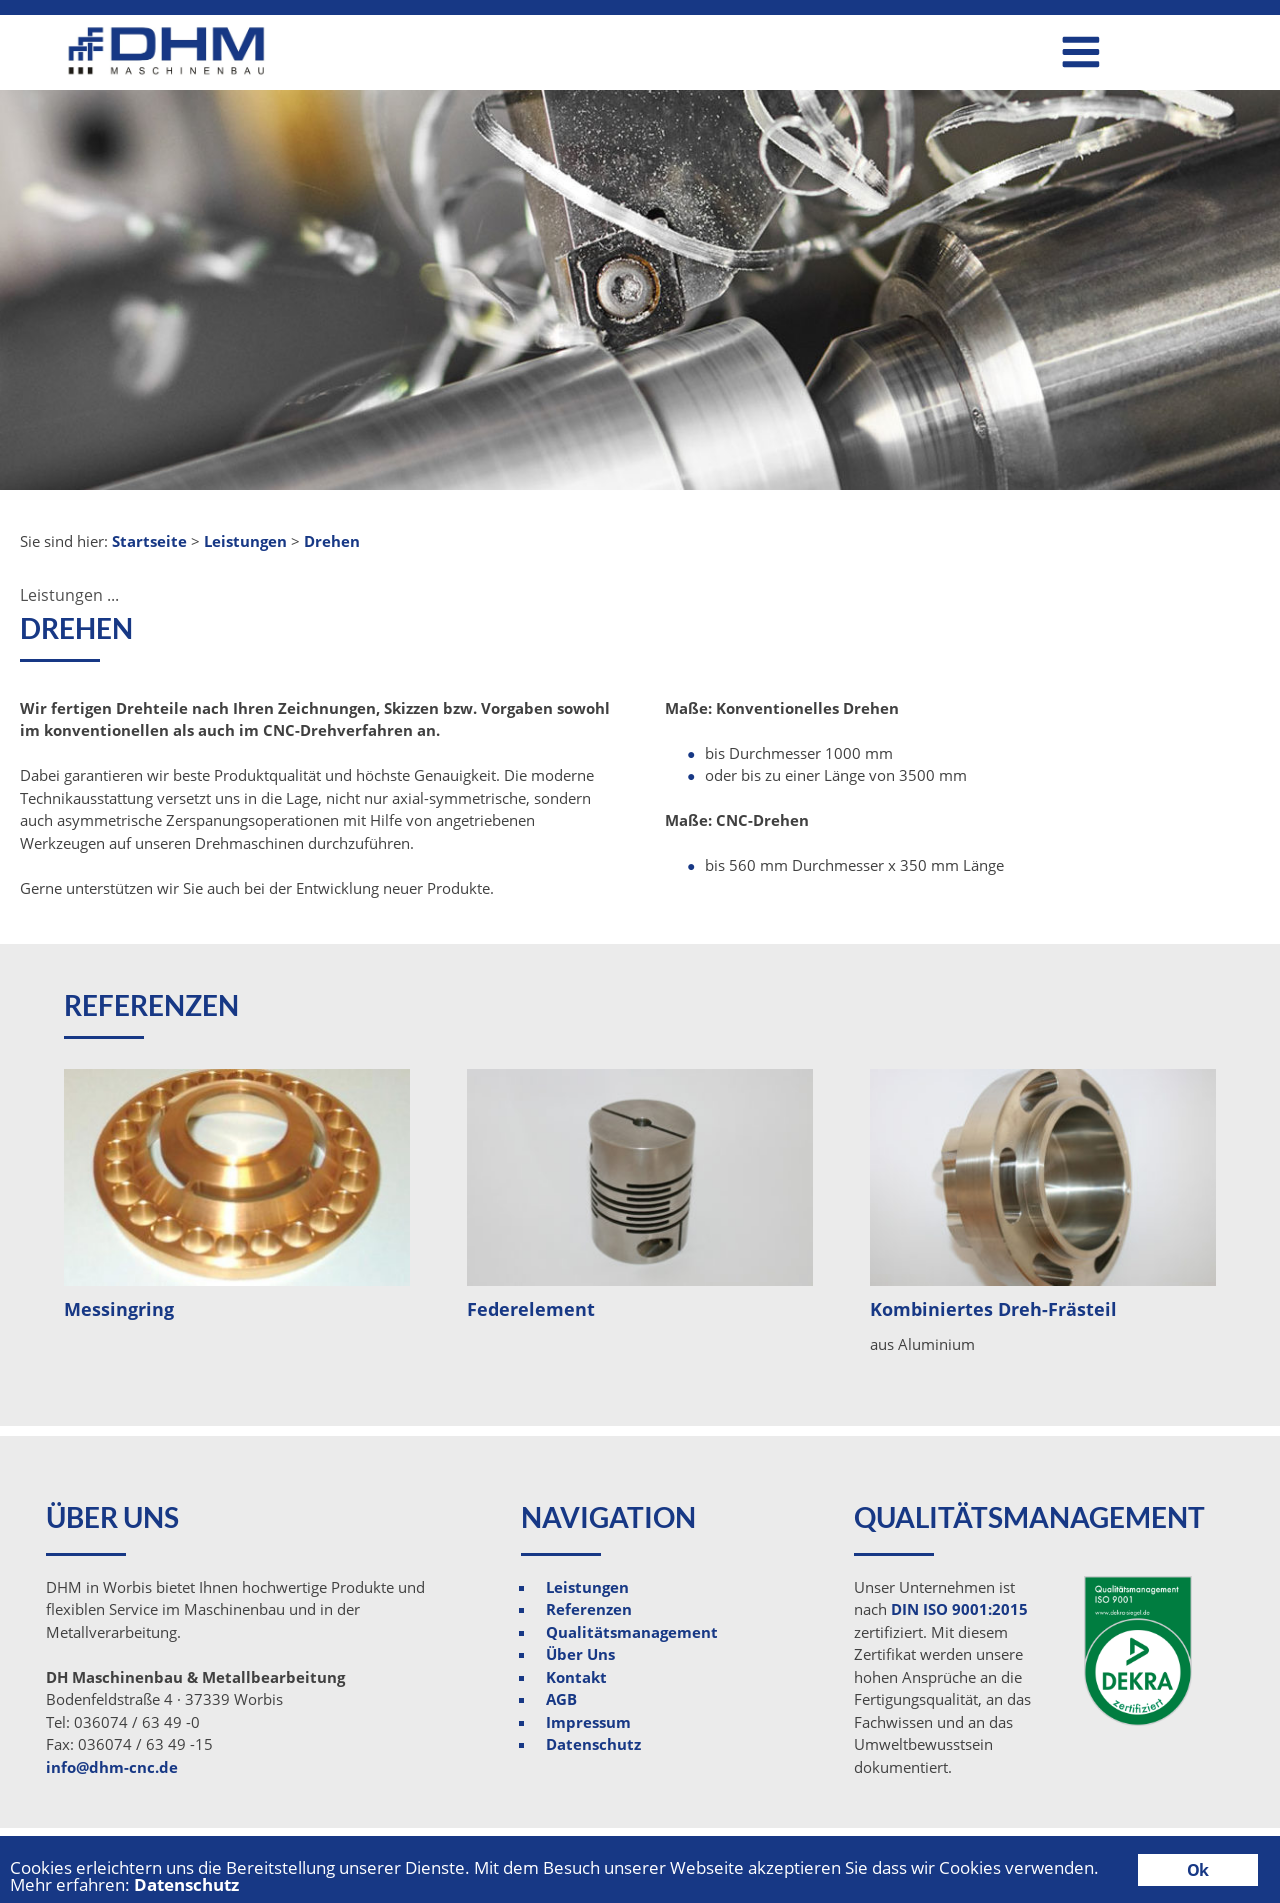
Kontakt (576, 1677)
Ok (1197, 1870)
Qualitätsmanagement (632, 1632)
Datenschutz (593, 1744)
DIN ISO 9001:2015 (959, 1609)
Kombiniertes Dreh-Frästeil (993, 1309)
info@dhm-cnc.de (112, 1767)
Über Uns (580, 1654)
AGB (561, 1699)
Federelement (531, 1309)
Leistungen (587, 1587)
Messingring (119, 1309)
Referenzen (589, 1609)
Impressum (588, 1722)
